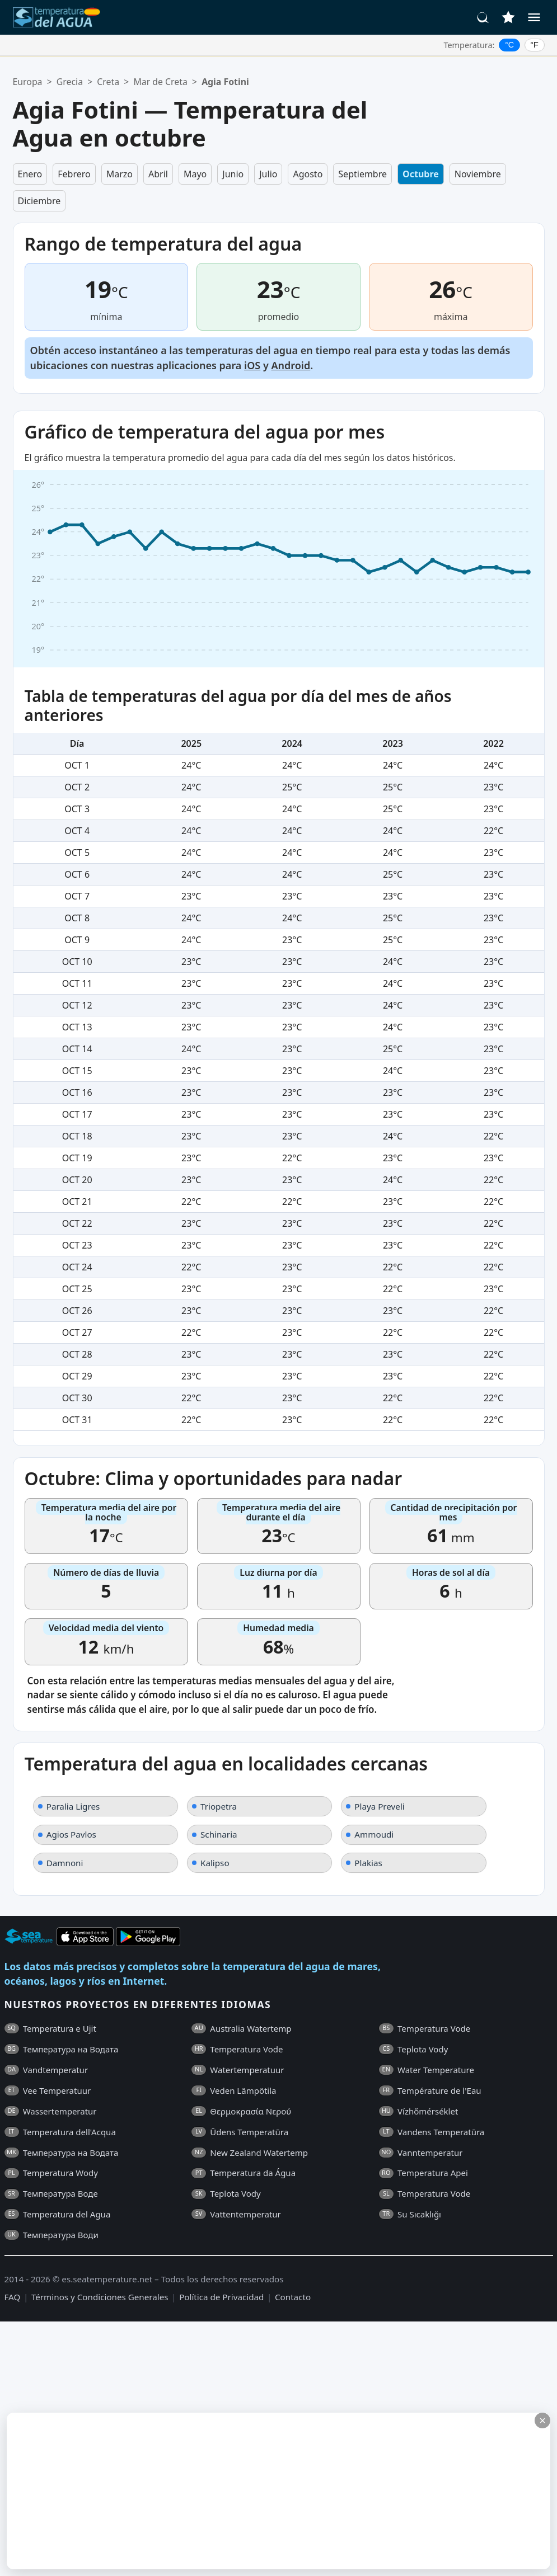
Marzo (119, 174)
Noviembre (478, 174)
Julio (268, 174)
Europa (28, 82)
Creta (108, 82)
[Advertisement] (271, 2491)
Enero (30, 174)
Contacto (293, 2296)
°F (534, 44)
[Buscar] (483, 17)
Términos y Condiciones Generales (99, 2296)
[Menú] (534, 17)
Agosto (307, 174)
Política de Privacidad (221, 2296)
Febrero (74, 174)
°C (509, 44)
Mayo (195, 174)
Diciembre (39, 201)
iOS (252, 365)
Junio (233, 174)
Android (290, 365)
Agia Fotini (225, 82)
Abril (158, 174)
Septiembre (362, 174)
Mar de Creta (160, 82)
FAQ (12, 2296)
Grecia (70, 82)
